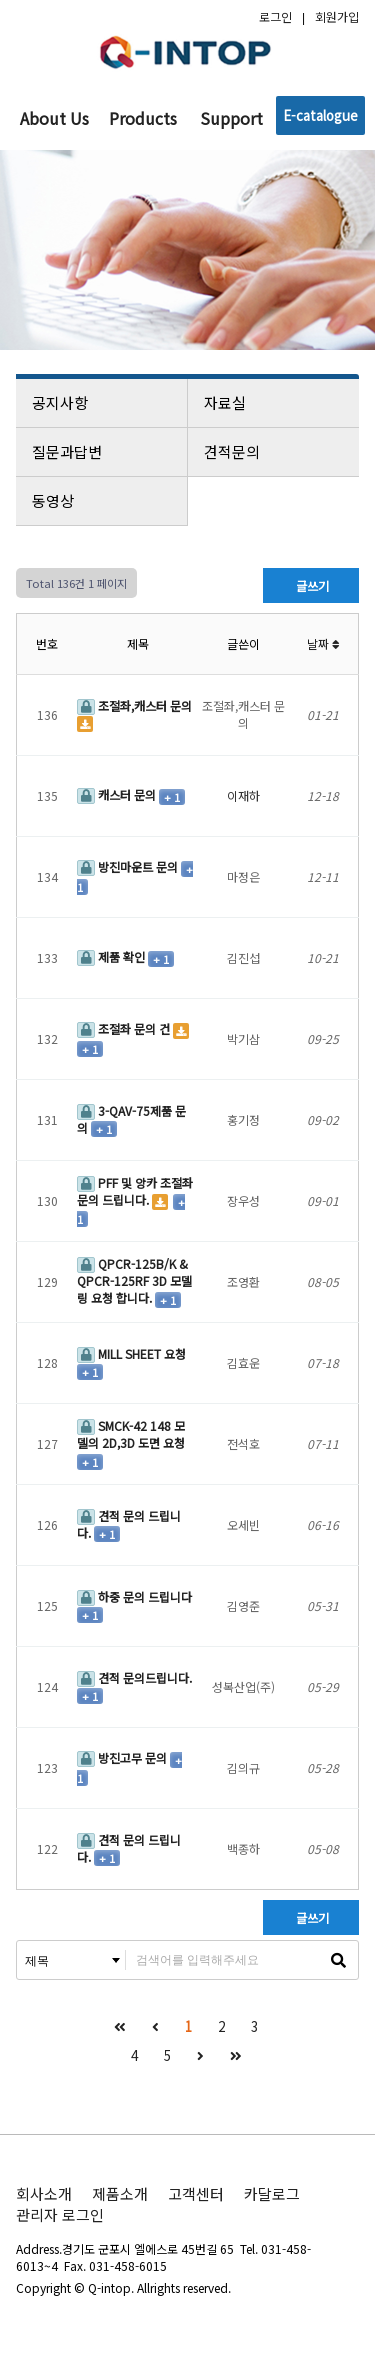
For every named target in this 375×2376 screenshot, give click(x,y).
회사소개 (44, 2193)
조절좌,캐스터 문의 (134, 705)
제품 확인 (112, 956)
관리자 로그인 (60, 2214)
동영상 (102, 501)
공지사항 (102, 403)
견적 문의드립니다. (134, 1677)
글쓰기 (311, 585)
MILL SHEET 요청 (131, 1353)
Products (143, 118)
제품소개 (120, 2193)
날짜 (323, 643)
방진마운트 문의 (129, 866)
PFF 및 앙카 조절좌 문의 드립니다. (135, 1191)
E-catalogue (320, 115)
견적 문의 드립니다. (129, 1524)
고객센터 (196, 2193)
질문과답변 (102, 452)
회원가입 (337, 16)
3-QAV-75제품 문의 (131, 1119)
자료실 (275, 403)
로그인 (275, 16)
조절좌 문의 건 (125, 1028)
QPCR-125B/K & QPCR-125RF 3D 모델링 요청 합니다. (134, 1280)
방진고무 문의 (123, 1757)
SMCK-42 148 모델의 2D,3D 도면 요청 (131, 1434)
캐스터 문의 (118, 794)
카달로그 (272, 2193)
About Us (54, 118)
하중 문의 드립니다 (134, 1596)
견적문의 (275, 452)
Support (231, 118)
